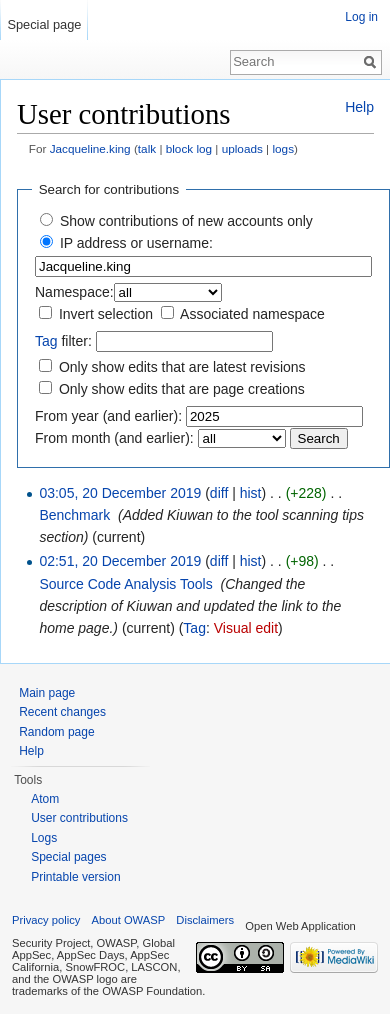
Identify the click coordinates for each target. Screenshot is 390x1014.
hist (251, 493)
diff (219, 493)
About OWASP (129, 920)
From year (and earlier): (108, 416)
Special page (44, 24)
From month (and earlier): (114, 438)
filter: (63, 341)
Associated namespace (252, 314)
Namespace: (74, 292)
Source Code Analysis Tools (125, 584)
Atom (45, 799)
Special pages (68, 857)
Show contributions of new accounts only (186, 221)
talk (147, 148)
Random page (56, 732)
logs (283, 148)
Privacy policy (46, 920)
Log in (361, 17)
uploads (242, 148)
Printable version (75, 877)
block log (189, 148)
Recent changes (62, 712)
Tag (46, 341)
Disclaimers (205, 920)
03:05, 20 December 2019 (120, 493)
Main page (47, 693)
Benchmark (74, 515)
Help (359, 107)
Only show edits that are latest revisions (182, 367)
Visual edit (246, 628)
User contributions (79, 818)
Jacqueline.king (90, 148)
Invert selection (106, 314)
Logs (44, 838)
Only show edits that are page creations (182, 389)
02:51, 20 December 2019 (120, 561)
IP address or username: (136, 243)
